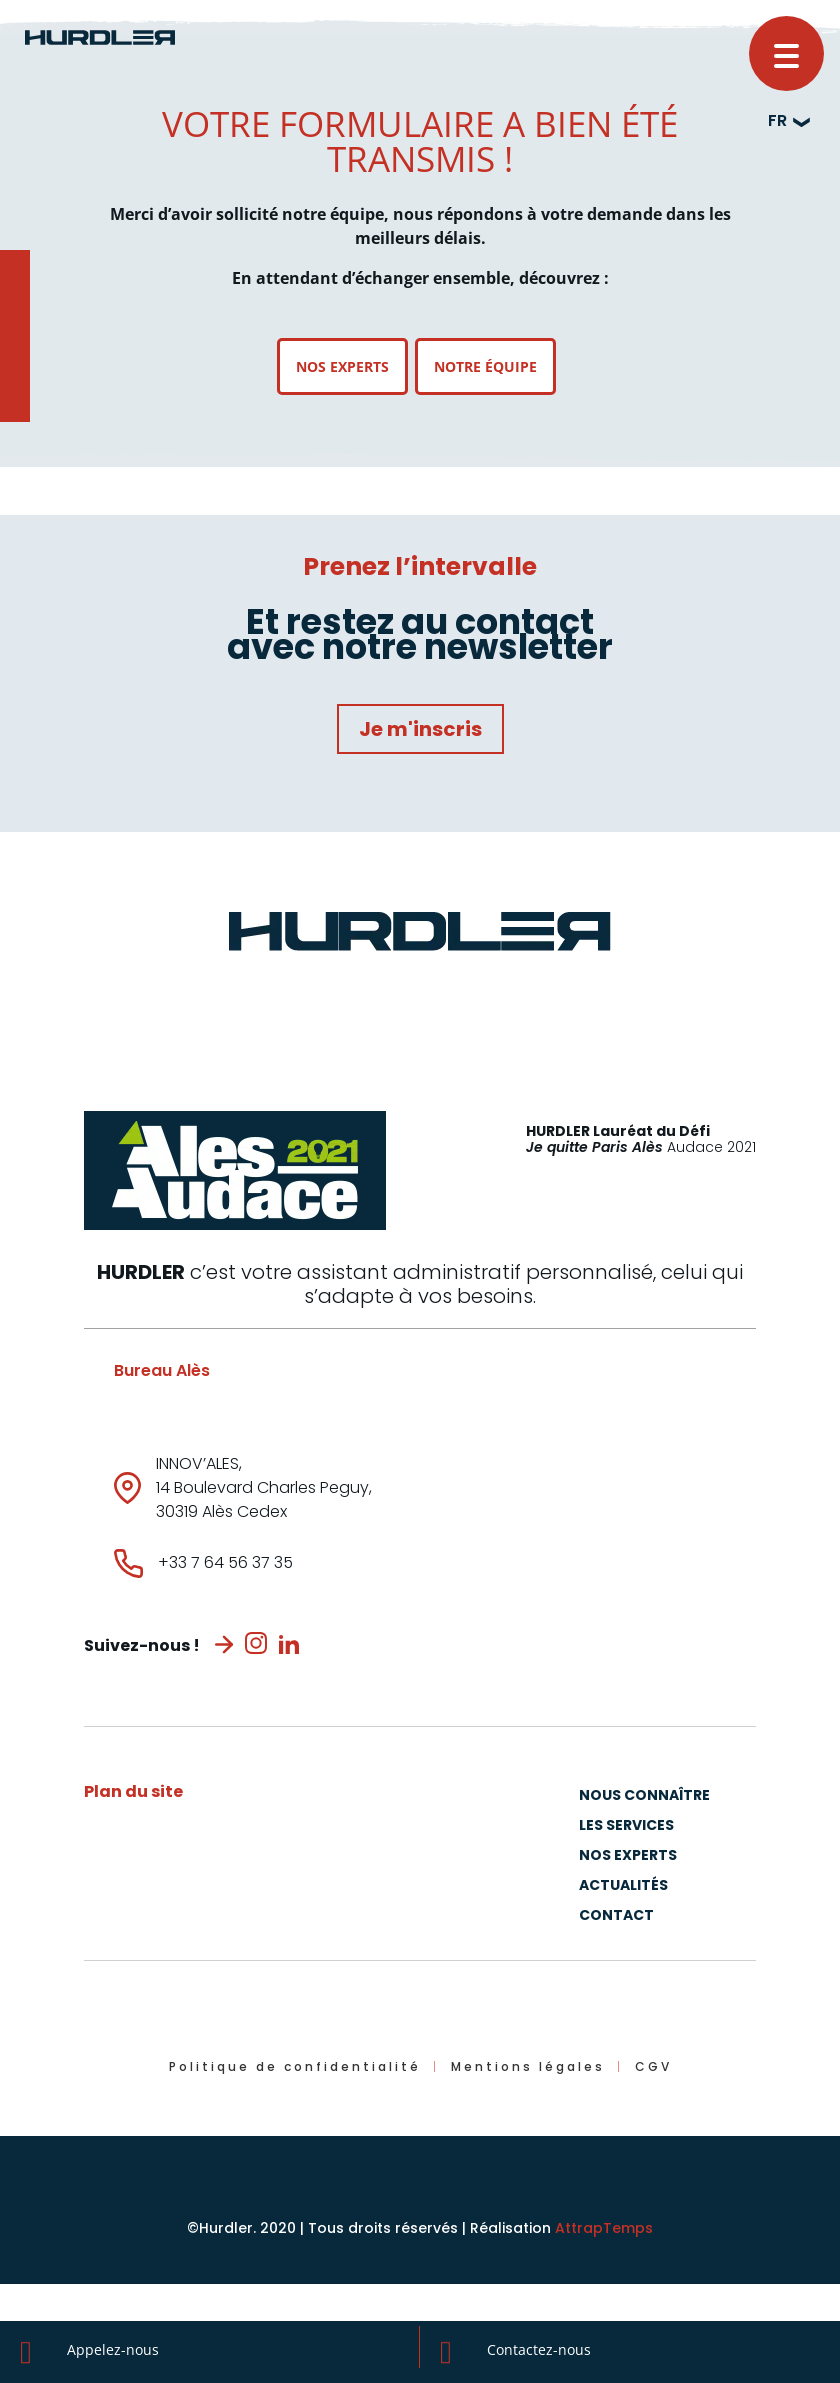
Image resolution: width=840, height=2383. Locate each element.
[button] (786, 53)
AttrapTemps (604, 2228)
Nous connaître (644, 1796)
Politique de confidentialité (295, 2066)
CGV (653, 2066)
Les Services (626, 1826)
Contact (616, 1916)
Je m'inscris (420, 729)
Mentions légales (528, 2066)
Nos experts (342, 366)
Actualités (623, 1886)
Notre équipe (485, 366)
